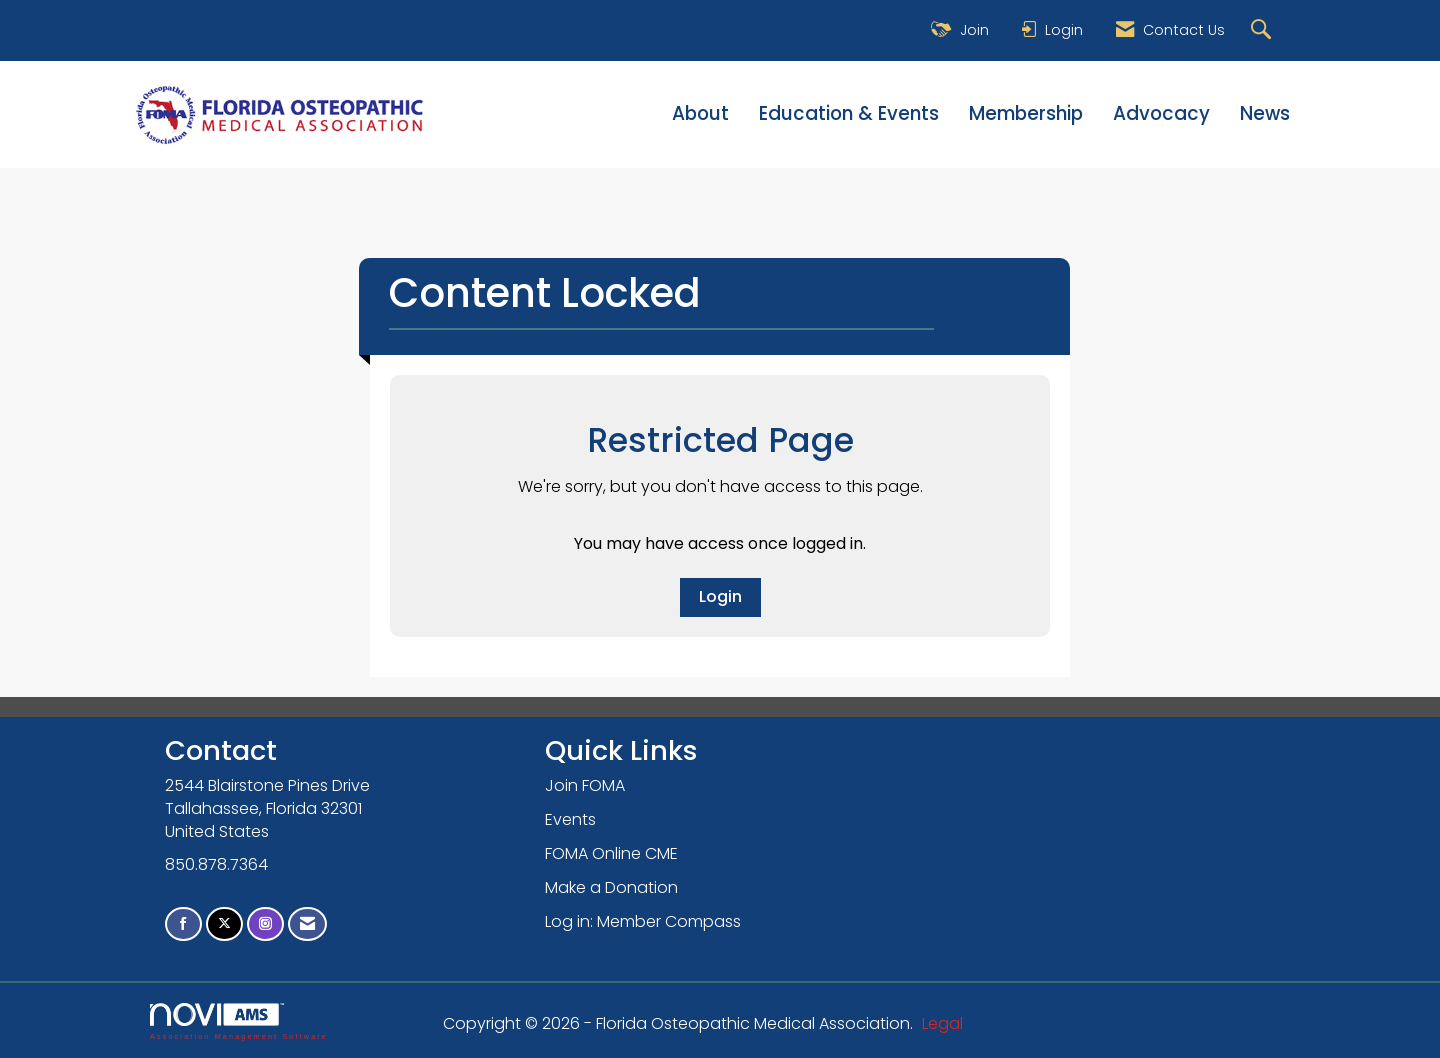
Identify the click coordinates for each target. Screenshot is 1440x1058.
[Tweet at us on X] (224, 924)
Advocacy (1161, 114)
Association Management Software (239, 1021)
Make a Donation (611, 887)
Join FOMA (585, 785)
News (1265, 114)
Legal (942, 1023)
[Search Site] (1263, 30)
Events (570, 819)
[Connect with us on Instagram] (265, 924)
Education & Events (849, 114)
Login (720, 596)
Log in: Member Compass (643, 921)
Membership (1026, 114)
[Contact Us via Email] (307, 924)
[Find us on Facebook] (183, 924)
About (700, 114)
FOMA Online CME (611, 853)
